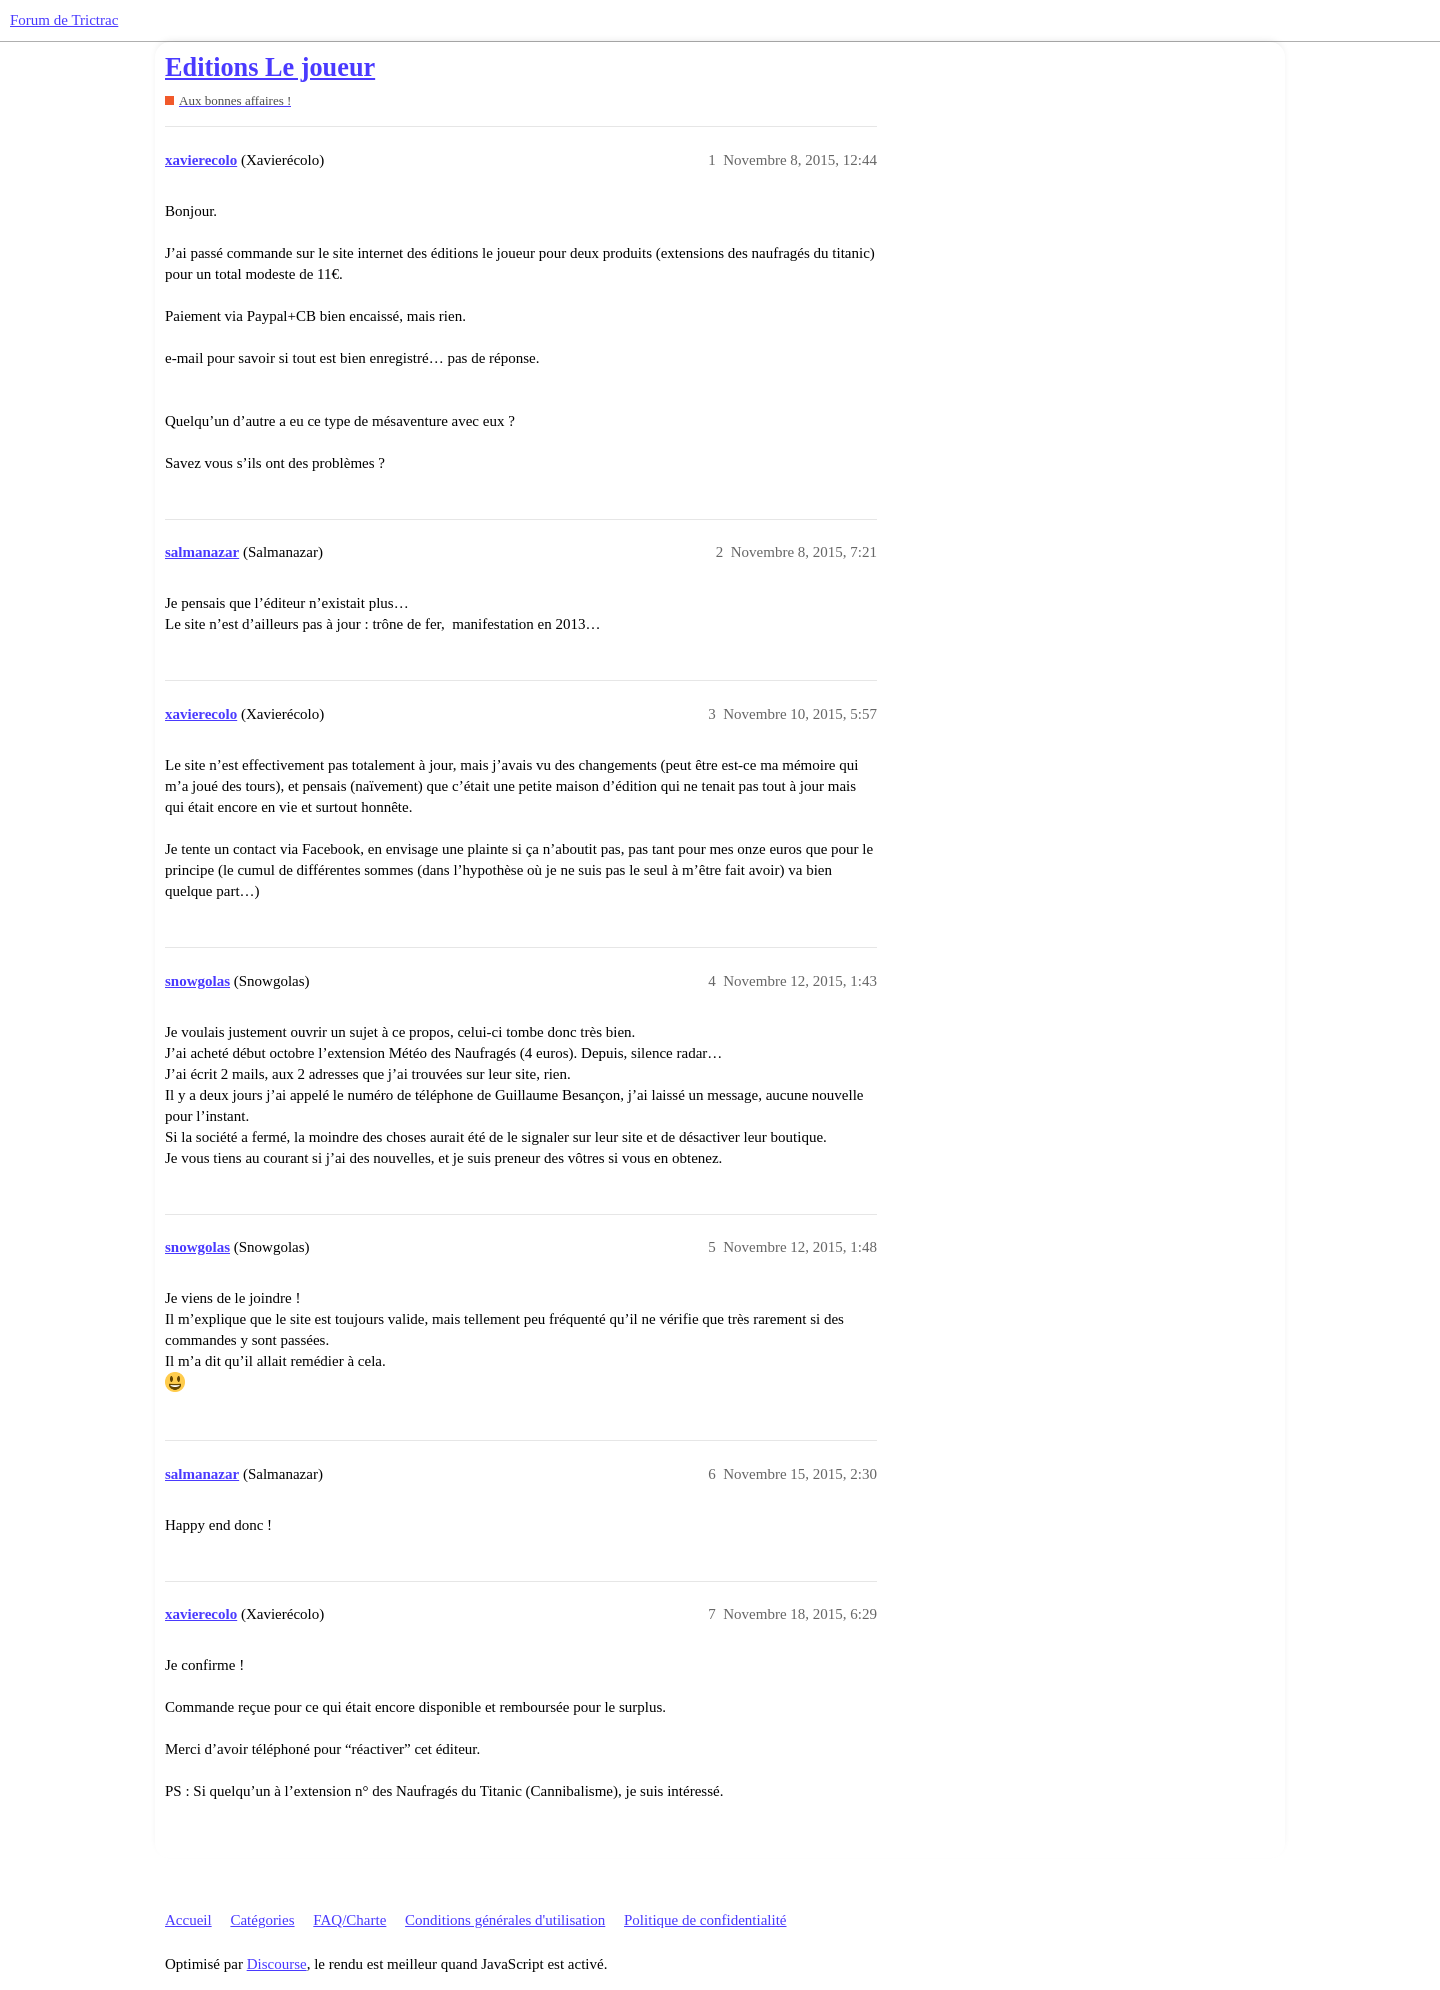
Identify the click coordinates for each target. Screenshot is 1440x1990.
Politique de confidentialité (705, 1920)
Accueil (188, 1920)
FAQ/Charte (349, 1920)
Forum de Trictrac (64, 20)
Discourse (277, 1964)
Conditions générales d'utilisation (505, 1920)
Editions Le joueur (270, 67)
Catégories (262, 1920)
